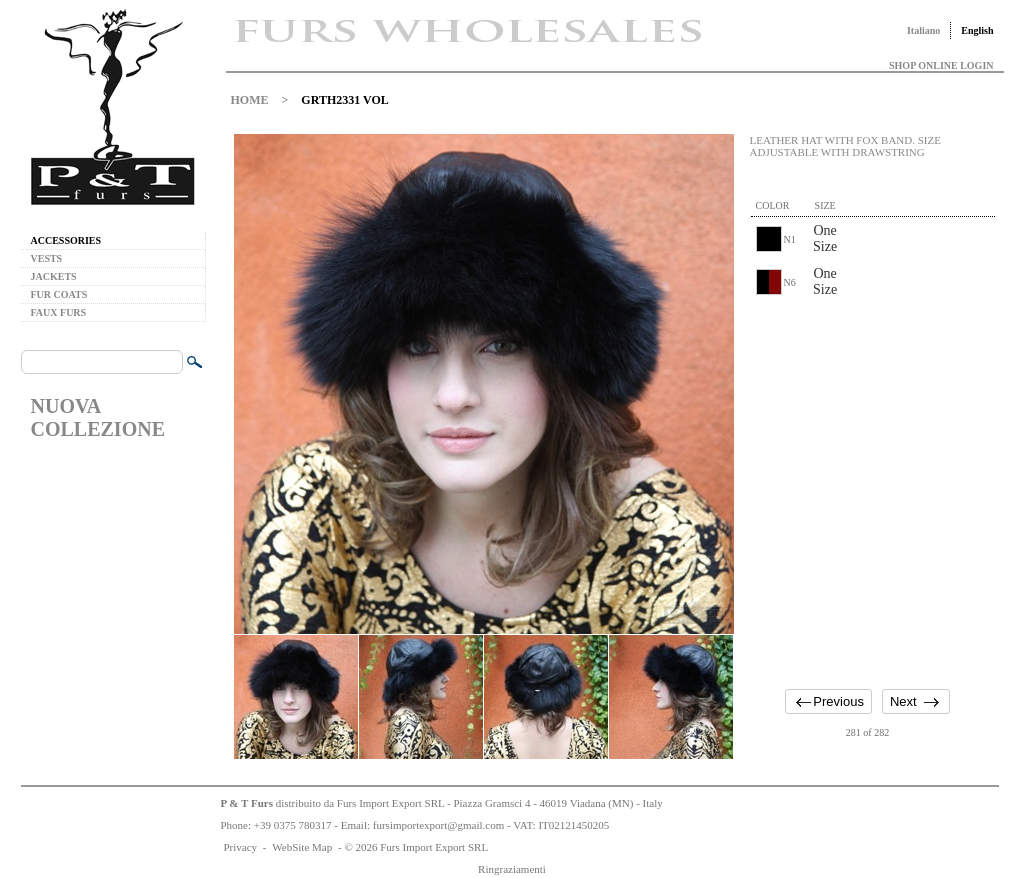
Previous (838, 701)
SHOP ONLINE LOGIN (941, 65)
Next (903, 701)
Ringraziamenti (512, 869)
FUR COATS (59, 294)
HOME (250, 100)
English (977, 30)
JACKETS (54, 276)
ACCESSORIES (66, 240)
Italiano (923, 30)
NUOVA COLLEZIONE (98, 417)
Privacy (241, 847)
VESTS (47, 258)
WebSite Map (302, 847)
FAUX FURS (59, 312)
